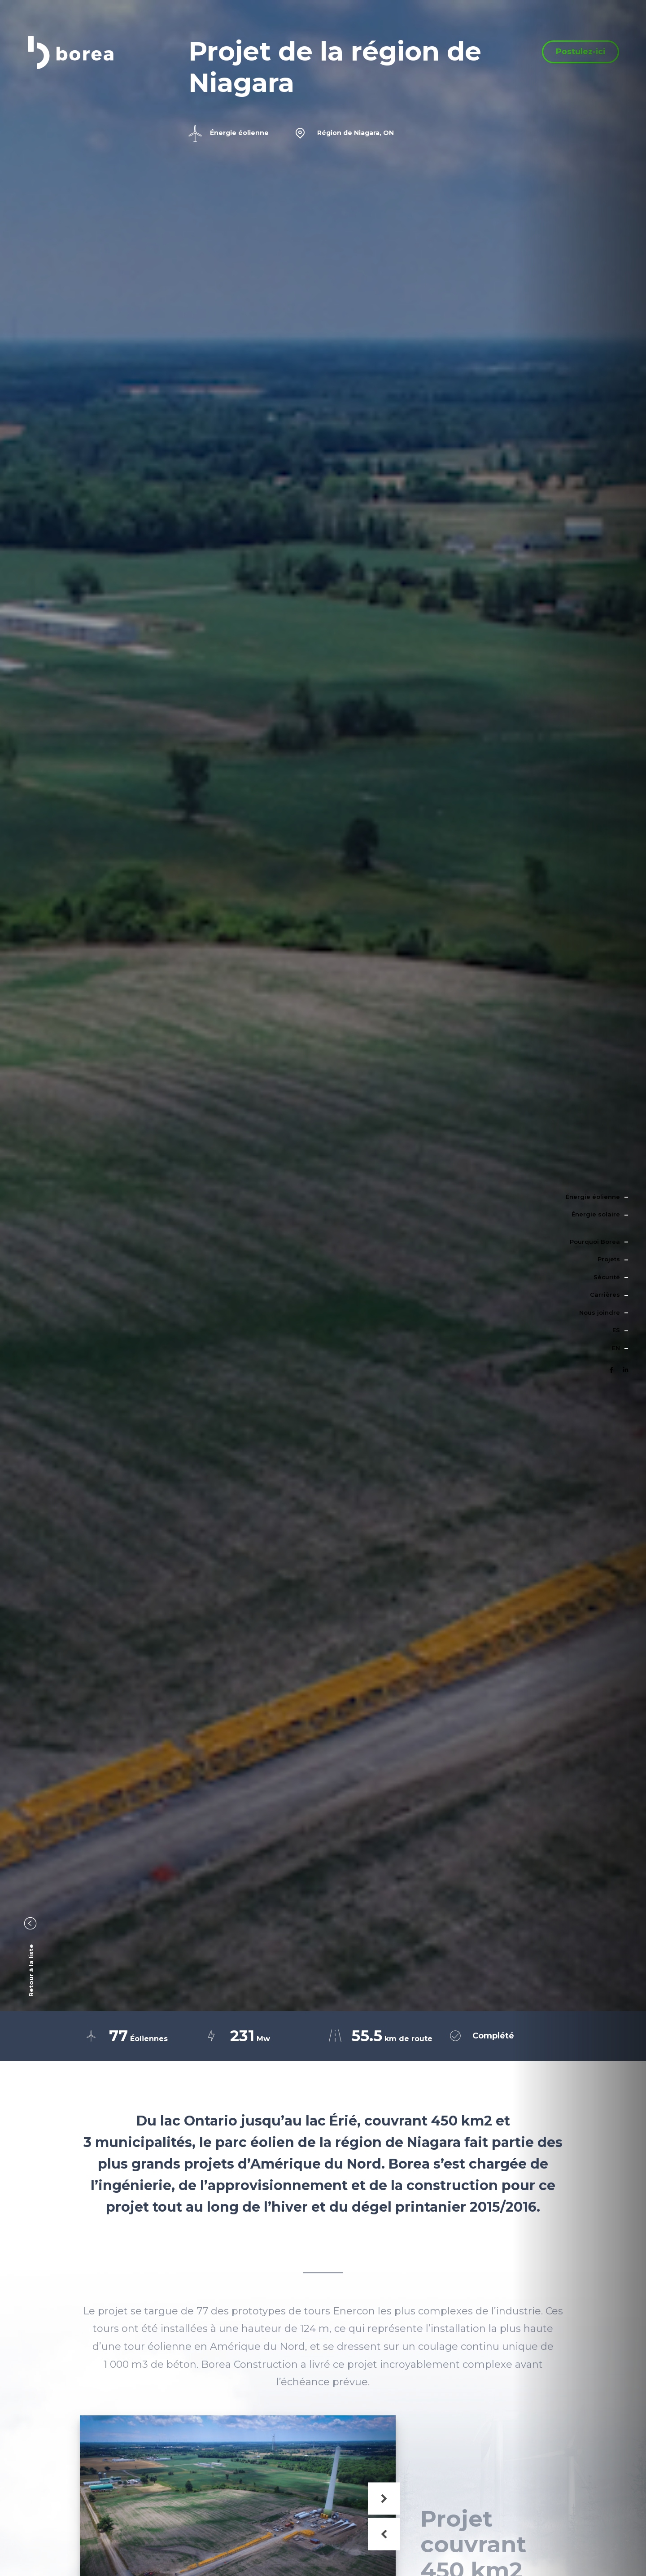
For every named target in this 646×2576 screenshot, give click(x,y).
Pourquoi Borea (595, 1241)
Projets (609, 1259)
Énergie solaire (596, 1214)
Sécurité (607, 1277)
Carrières (605, 1294)
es (616, 1330)
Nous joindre (599, 1312)
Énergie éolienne (593, 1196)
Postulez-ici (580, 58)
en (616, 1347)
